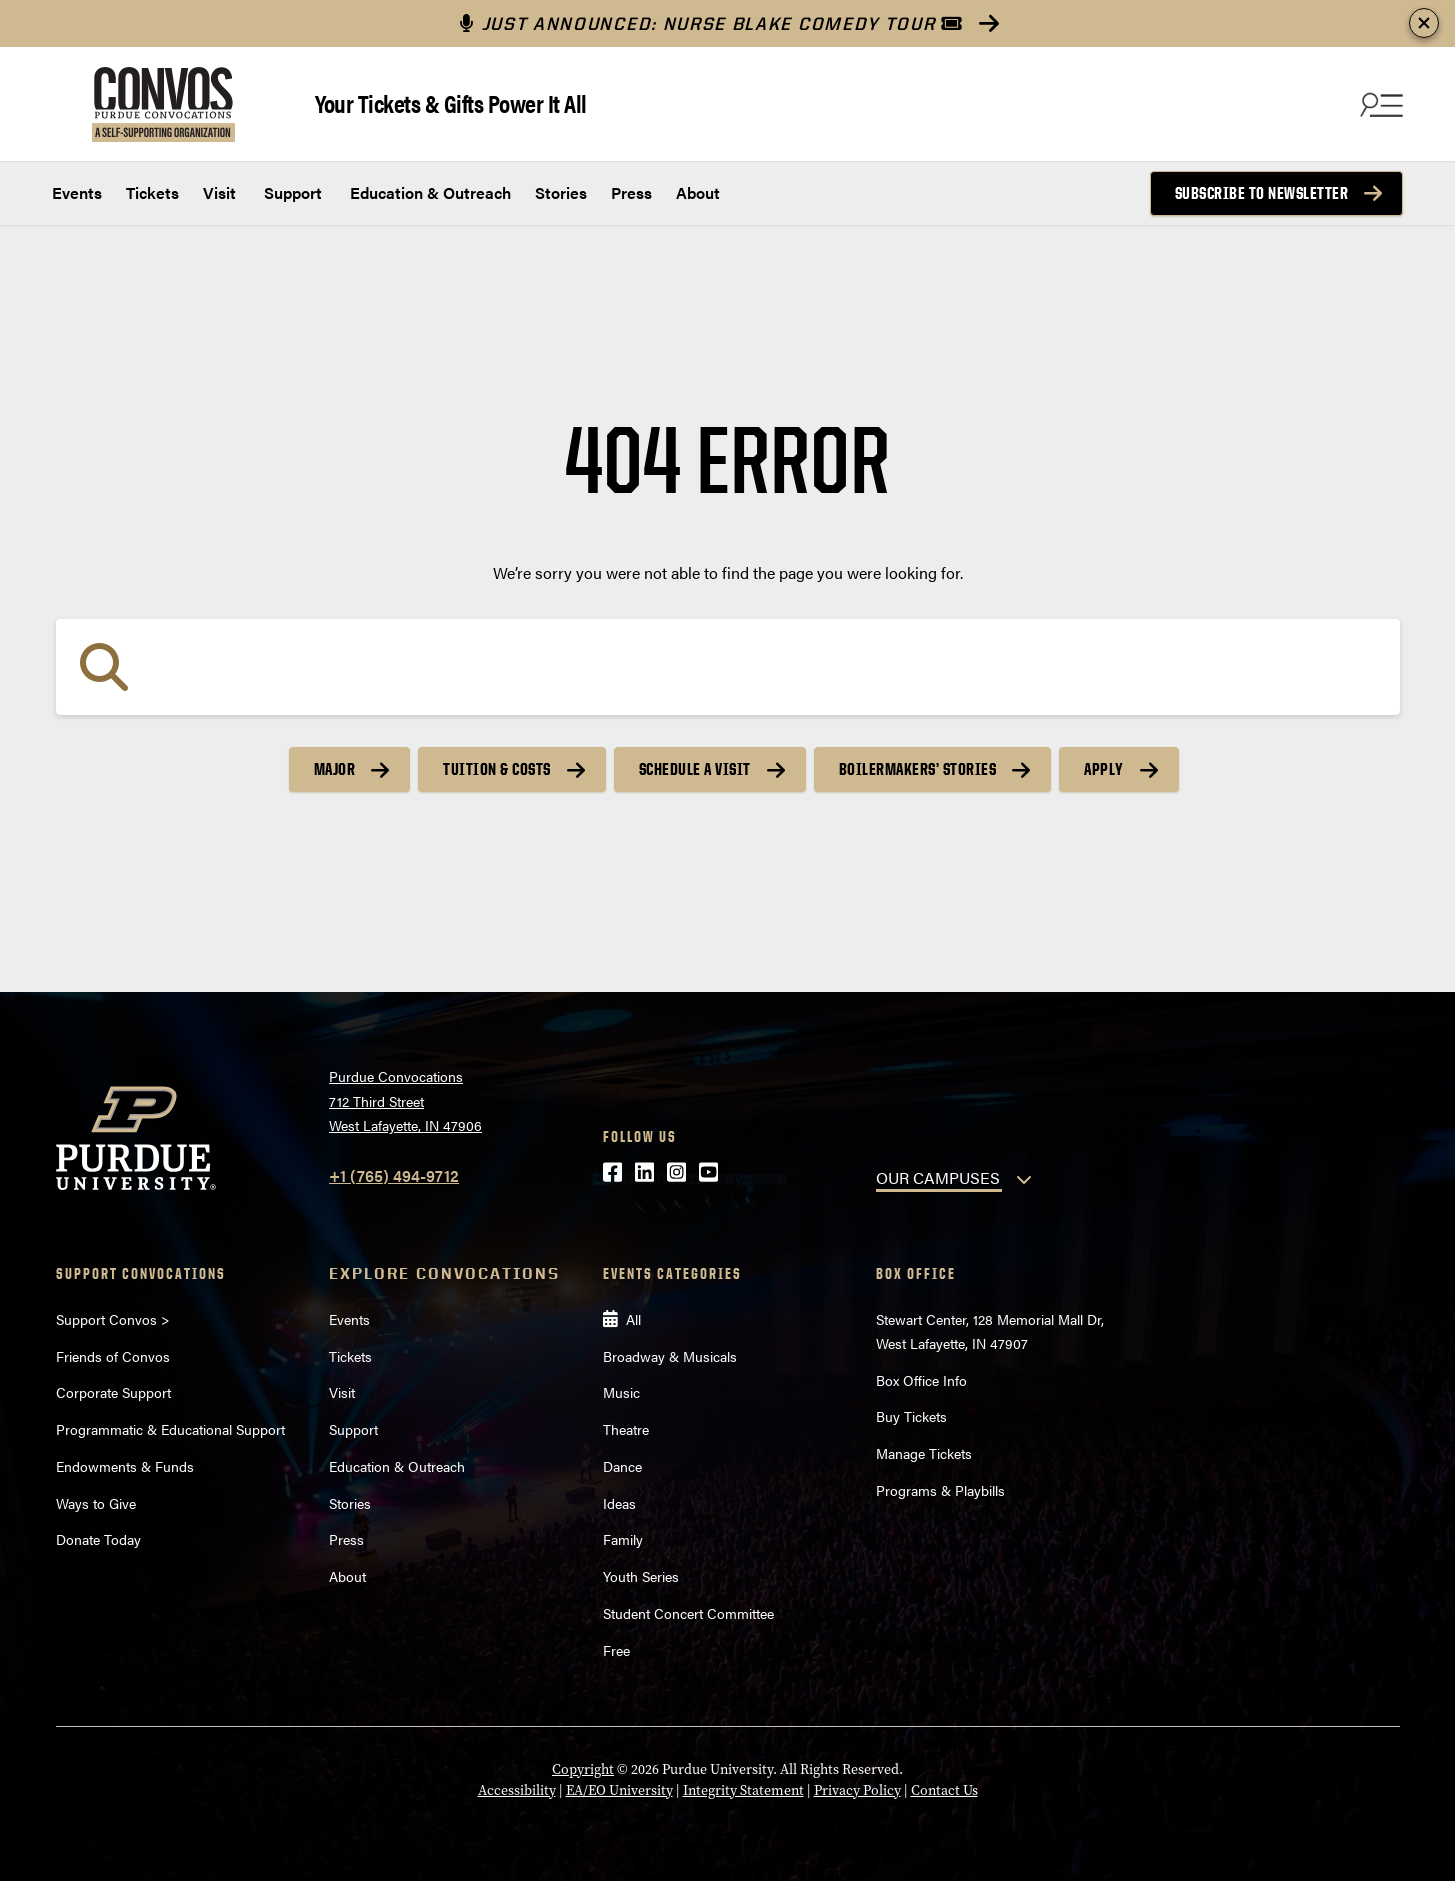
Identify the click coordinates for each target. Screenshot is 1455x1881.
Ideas (619, 1503)
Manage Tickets (924, 1453)
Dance (622, 1466)
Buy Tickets (911, 1416)
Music (621, 1392)
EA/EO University (619, 1790)
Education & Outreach (428, 192)
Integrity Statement (743, 1790)
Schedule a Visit (695, 769)
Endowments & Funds (125, 1466)
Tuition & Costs (497, 769)
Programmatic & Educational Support (170, 1429)
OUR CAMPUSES (938, 1177)
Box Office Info (921, 1380)
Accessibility (517, 1790)
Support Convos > (113, 1319)
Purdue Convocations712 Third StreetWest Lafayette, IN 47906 (405, 1100)
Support (291, 192)
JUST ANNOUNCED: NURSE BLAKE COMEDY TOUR (711, 23)
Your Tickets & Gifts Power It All (451, 102)
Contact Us (944, 1790)
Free (616, 1650)
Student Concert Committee (688, 1613)
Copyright (583, 1769)
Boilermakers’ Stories (918, 769)
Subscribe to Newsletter (1262, 193)
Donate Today (98, 1539)
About (698, 192)
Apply (1104, 769)
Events (77, 192)
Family (623, 1539)
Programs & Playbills (940, 1490)
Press (631, 192)
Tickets (152, 192)
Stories (561, 192)
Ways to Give (96, 1503)
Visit (219, 192)
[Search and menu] (1379, 104)
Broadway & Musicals (670, 1356)
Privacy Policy (857, 1790)
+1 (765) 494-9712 (394, 1175)
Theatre (626, 1429)
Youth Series (641, 1576)
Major (335, 769)
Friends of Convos (113, 1356)
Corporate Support (113, 1392)
